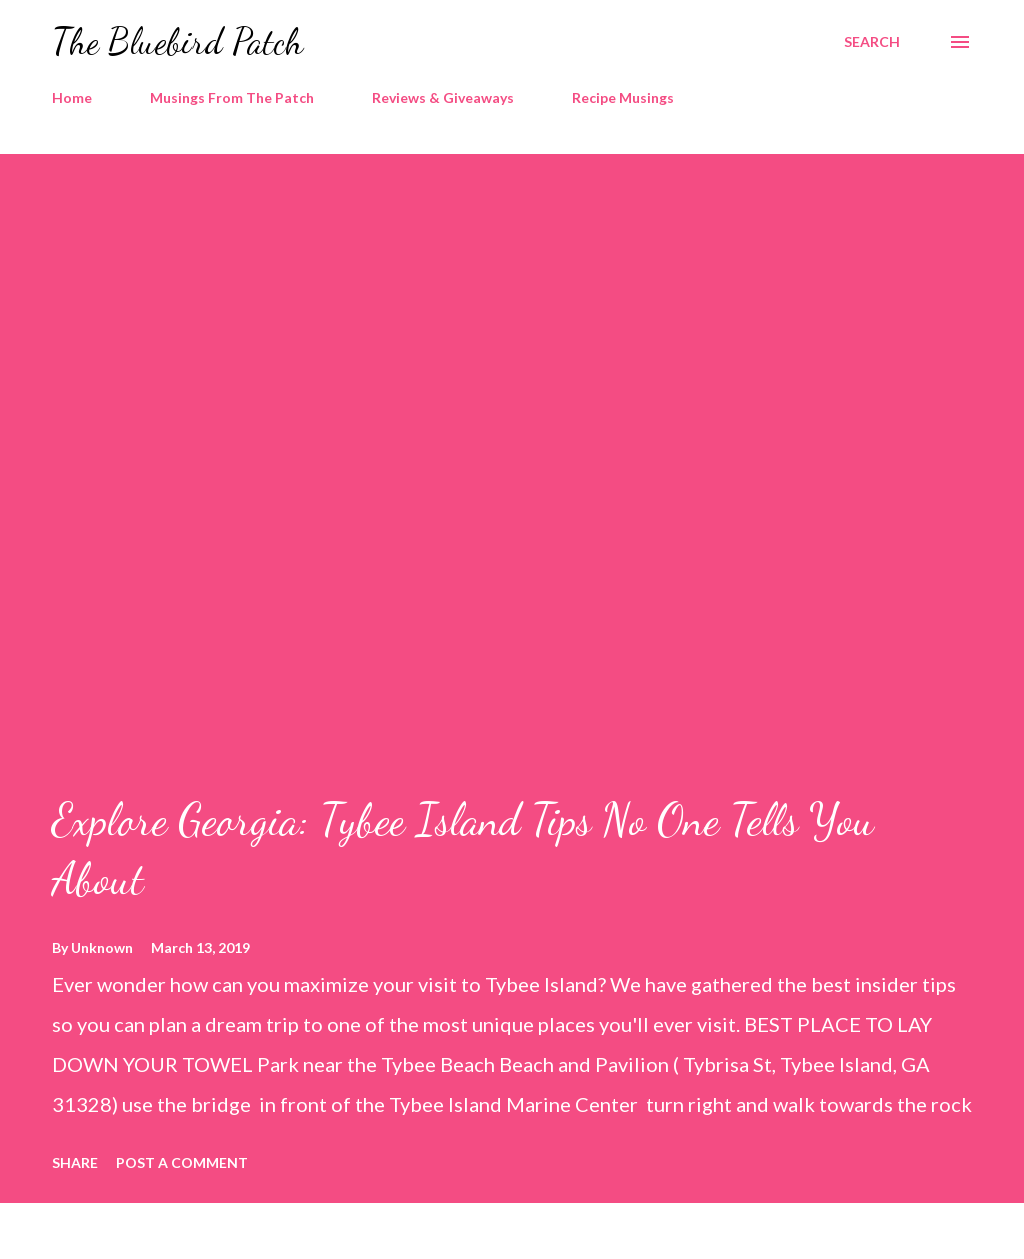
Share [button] (75, 1162)
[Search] (872, 42)
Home (72, 97)
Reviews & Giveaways (443, 97)
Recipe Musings (623, 97)
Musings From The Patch (232, 97)
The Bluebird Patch (177, 41)
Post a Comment (182, 1162)
